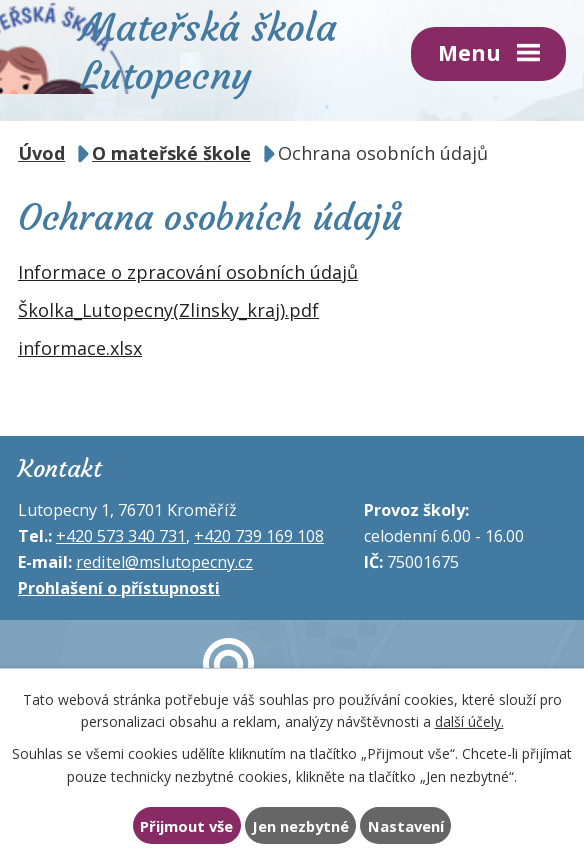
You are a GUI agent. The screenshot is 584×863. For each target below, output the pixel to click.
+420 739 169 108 (259, 536)
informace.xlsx (80, 348)
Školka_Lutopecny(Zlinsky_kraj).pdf (168, 310)
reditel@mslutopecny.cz (164, 562)
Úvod (41, 153)
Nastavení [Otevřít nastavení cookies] (406, 826)
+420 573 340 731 (121, 536)
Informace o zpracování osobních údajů (188, 272)
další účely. (469, 721)
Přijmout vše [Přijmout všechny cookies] (186, 826)
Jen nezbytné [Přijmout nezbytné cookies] (300, 826)
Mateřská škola (208, 49)
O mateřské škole (171, 153)
